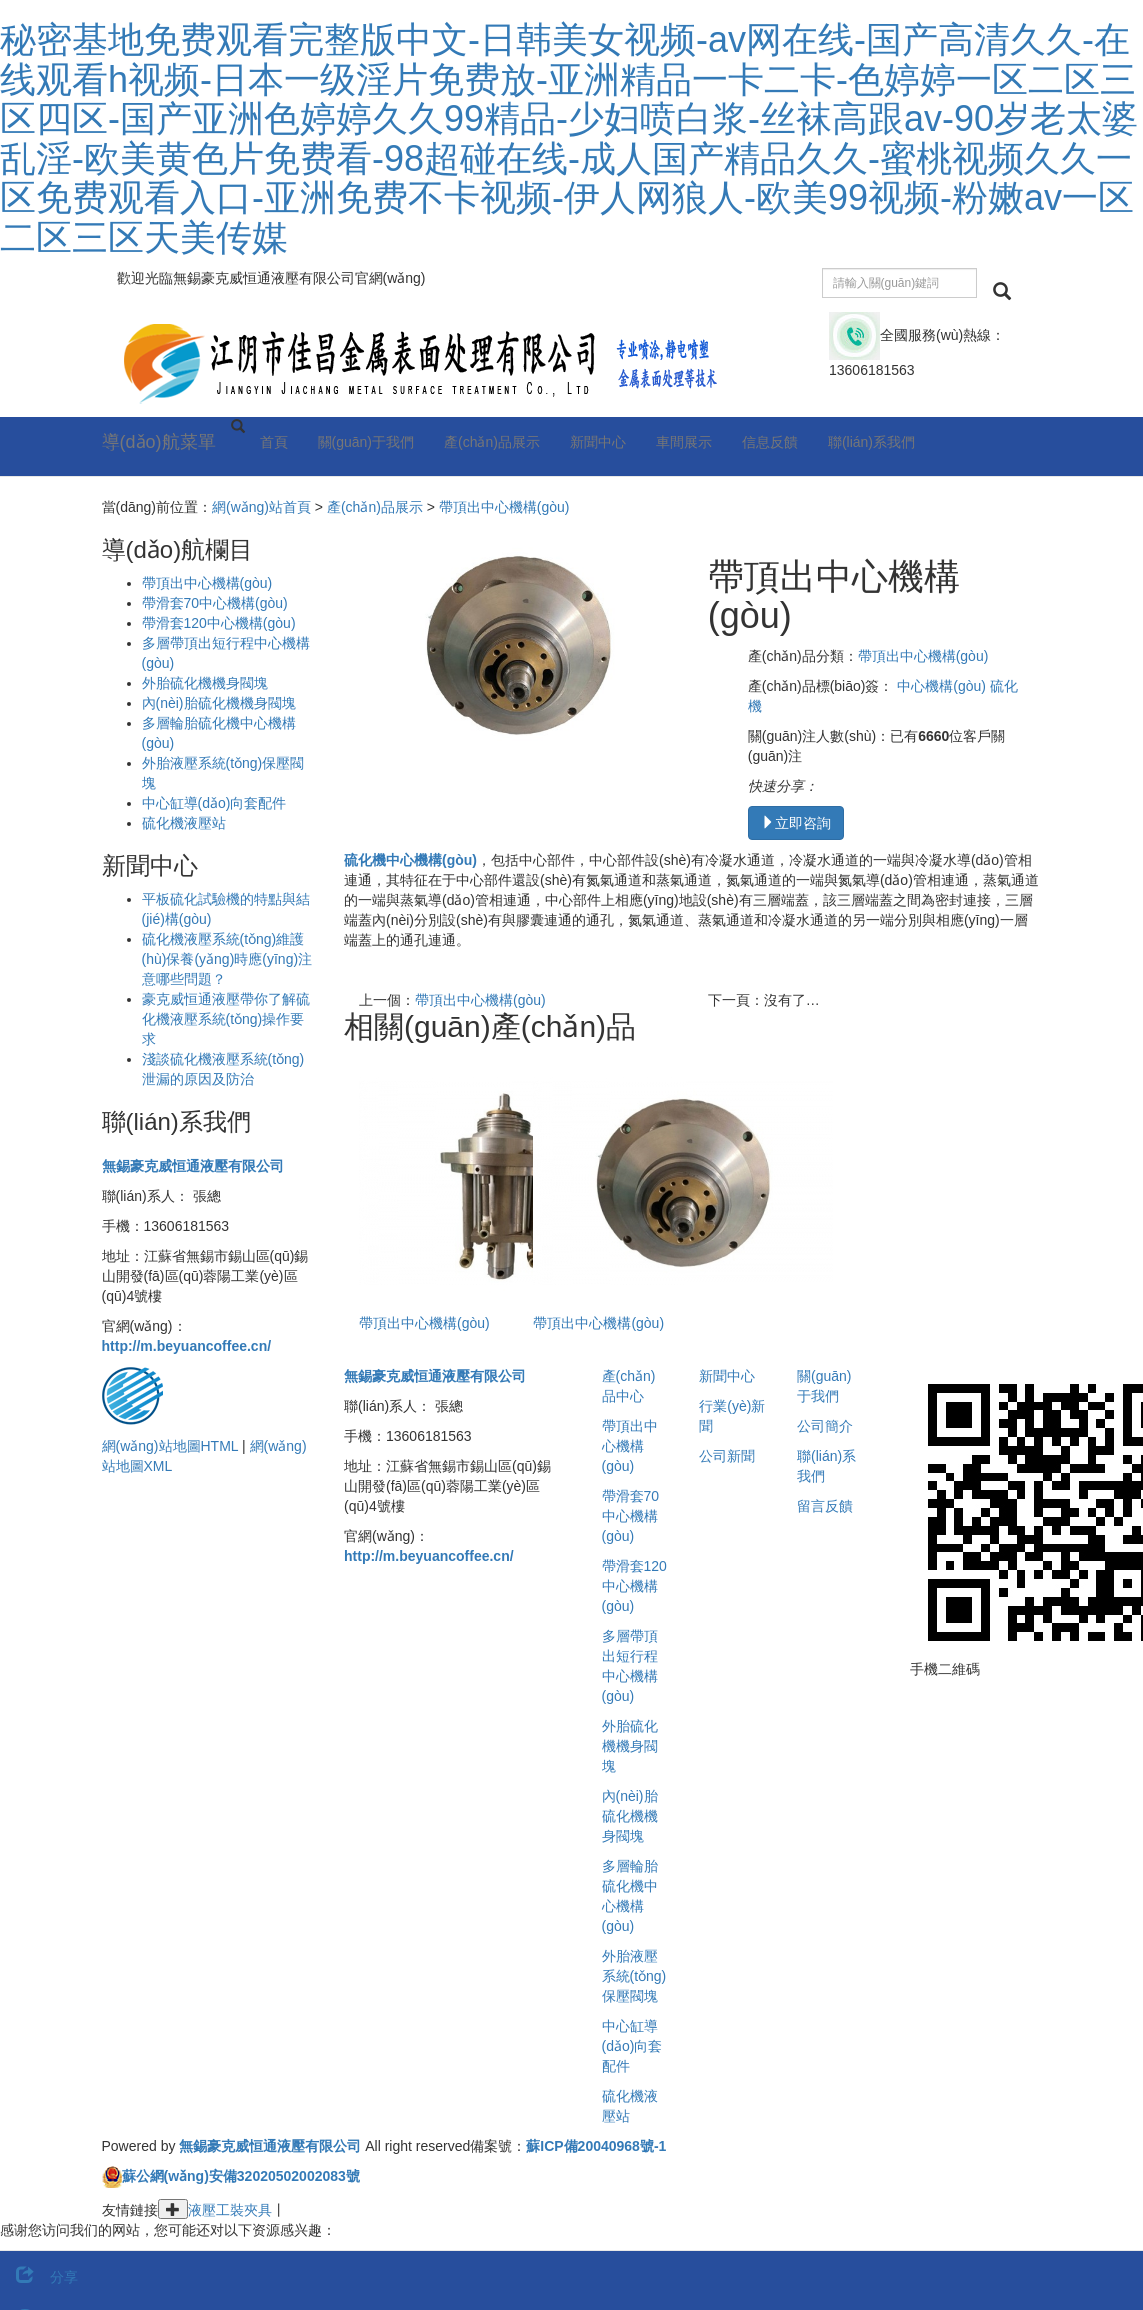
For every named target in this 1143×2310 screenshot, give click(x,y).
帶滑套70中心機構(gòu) (215, 603)
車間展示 (684, 442)
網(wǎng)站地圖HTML (170, 1446)
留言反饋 (825, 1506)
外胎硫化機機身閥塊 (205, 683)
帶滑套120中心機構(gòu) (219, 623)
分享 (39, 2277)
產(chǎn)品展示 (492, 442)
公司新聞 (727, 1456)
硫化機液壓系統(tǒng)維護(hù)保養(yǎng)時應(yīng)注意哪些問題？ (227, 959)
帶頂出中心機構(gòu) (504, 507)
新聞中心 (598, 442)
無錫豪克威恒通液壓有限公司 (193, 1166)
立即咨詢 (796, 823)
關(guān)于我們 (366, 442)
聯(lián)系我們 (871, 442)
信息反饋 (770, 442)
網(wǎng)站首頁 (261, 507)
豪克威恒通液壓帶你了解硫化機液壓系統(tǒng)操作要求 (226, 1019)
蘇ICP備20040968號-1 (596, 2146)
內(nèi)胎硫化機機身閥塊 (219, 703)
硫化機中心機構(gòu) (410, 860)
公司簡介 (825, 1426)
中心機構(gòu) (941, 686)
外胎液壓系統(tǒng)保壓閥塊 (634, 1976)
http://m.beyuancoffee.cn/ (187, 1346)
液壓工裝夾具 (230, 2210)
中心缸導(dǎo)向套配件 (214, 803)
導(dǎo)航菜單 (159, 442)
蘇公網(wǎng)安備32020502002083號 (241, 2176)
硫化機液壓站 (184, 823)
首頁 (274, 442)
